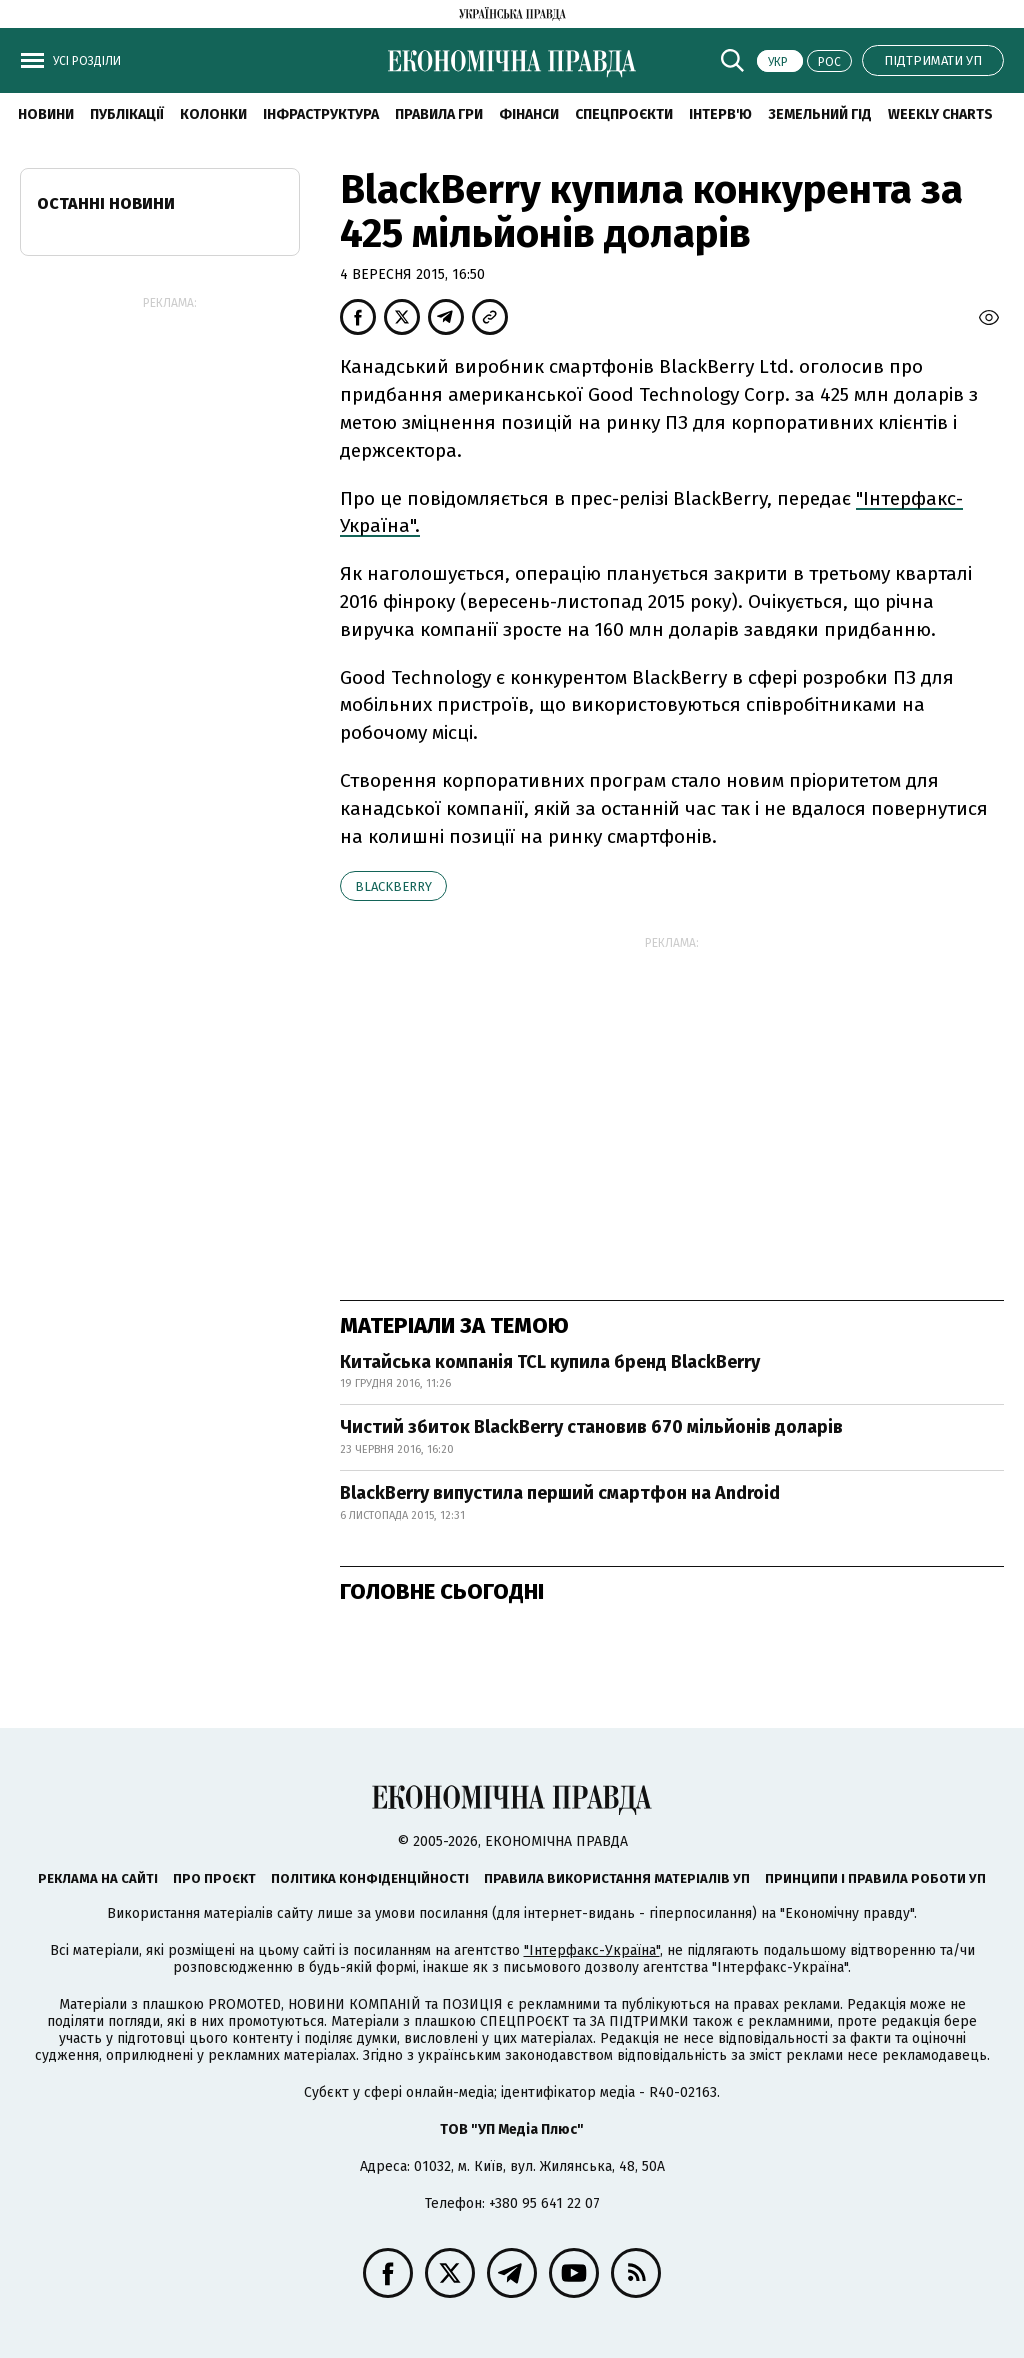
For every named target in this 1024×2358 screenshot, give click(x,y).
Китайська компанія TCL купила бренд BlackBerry (550, 1362)
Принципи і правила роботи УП (875, 1878)
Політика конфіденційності (370, 1878)
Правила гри (439, 114)
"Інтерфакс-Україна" (592, 1950)
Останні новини (106, 203)
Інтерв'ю (720, 114)
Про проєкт (214, 1878)
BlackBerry (393, 886)
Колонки (213, 114)
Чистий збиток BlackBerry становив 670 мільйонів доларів (591, 1427)
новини (46, 114)
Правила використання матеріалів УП (617, 1878)
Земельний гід (820, 114)
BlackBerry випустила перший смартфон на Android (560, 1493)
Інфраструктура (321, 114)
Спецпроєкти (624, 114)
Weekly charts (940, 114)
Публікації (127, 114)
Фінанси (529, 114)
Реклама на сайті (98, 1878)
